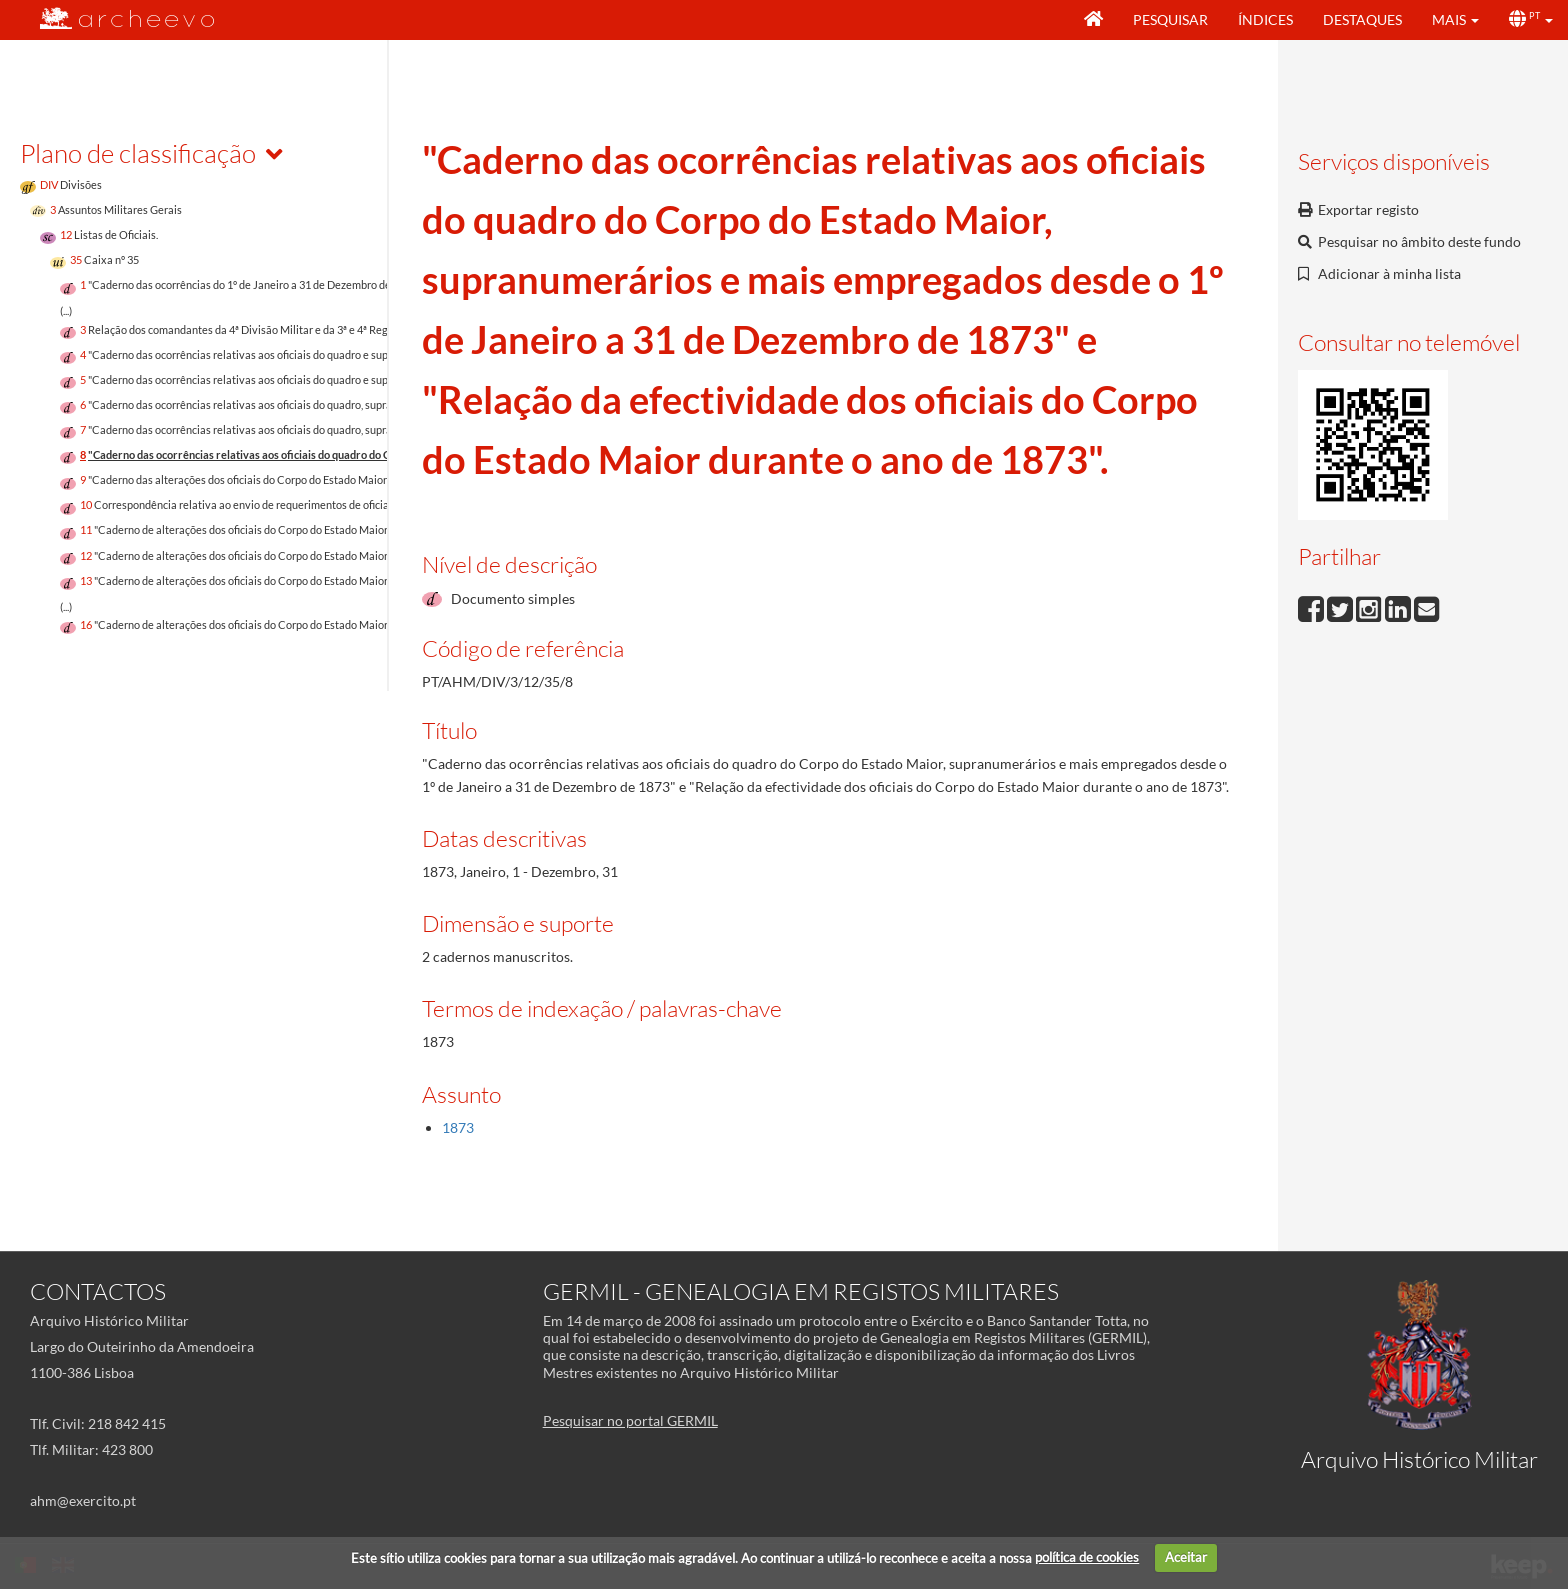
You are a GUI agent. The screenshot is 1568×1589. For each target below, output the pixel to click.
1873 (458, 1127)
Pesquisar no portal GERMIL (630, 1420)
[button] (1455, 20)
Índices (1265, 19)
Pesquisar (1170, 19)
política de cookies (1087, 1557)
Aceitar (1186, 1557)
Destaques (1362, 19)
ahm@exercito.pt (83, 1500)
